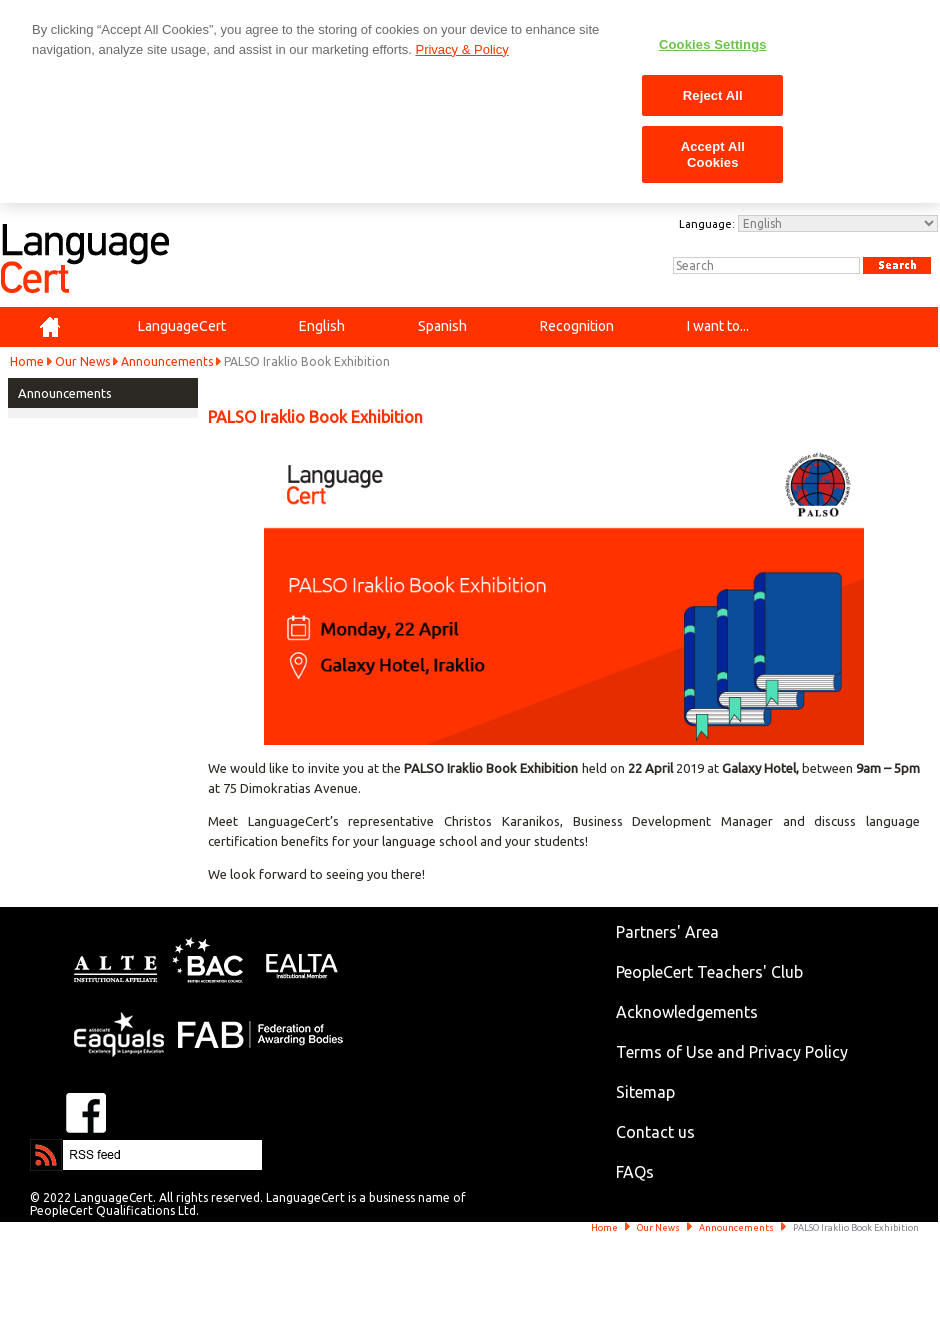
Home (27, 361)
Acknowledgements (687, 1012)
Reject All (713, 95)
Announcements (167, 361)
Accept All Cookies (713, 154)
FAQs (635, 1172)
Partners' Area (667, 932)
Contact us (655, 1132)
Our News (82, 361)
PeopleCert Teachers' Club (709, 972)
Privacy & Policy (461, 49)
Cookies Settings (713, 44)
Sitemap (645, 1092)
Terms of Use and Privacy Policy (732, 1052)
